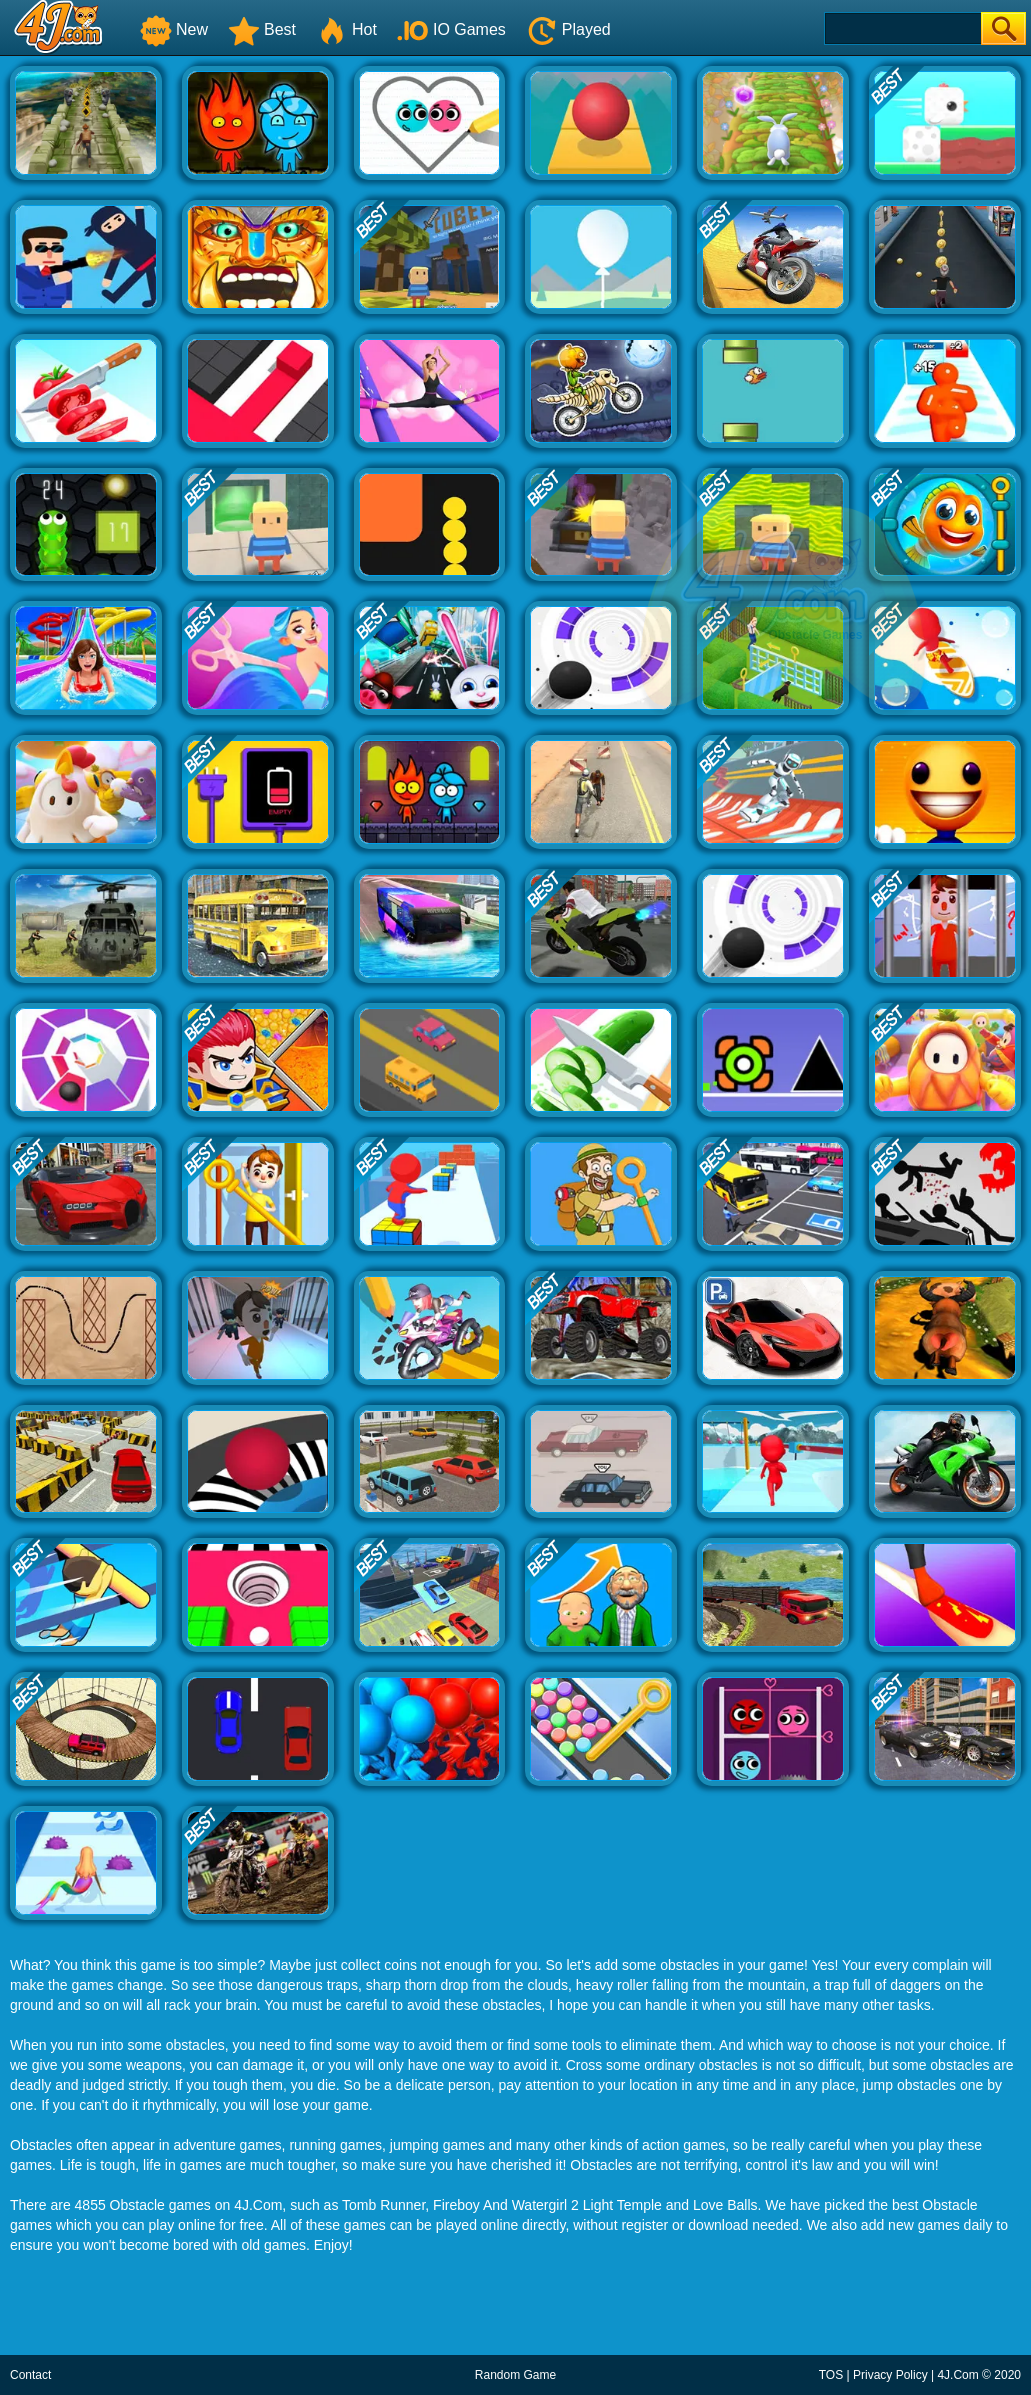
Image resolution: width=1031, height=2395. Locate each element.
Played (568, 29)
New (174, 29)
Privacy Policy (890, 2375)
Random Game (515, 2375)
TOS (831, 2375)
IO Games (451, 29)
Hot (346, 29)
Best (262, 29)
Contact (30, 2375)
